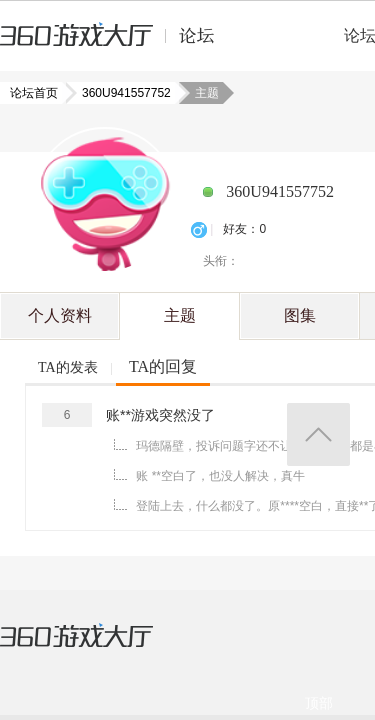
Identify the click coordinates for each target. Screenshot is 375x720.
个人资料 (60, 315)
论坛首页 (36, 93)
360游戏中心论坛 (115, 44)
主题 (180, 315)
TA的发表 (68, 367)
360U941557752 (120, 93)
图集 (300, 315)
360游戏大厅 (97, 648)
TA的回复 (163, 366)
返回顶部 (318, 434)
